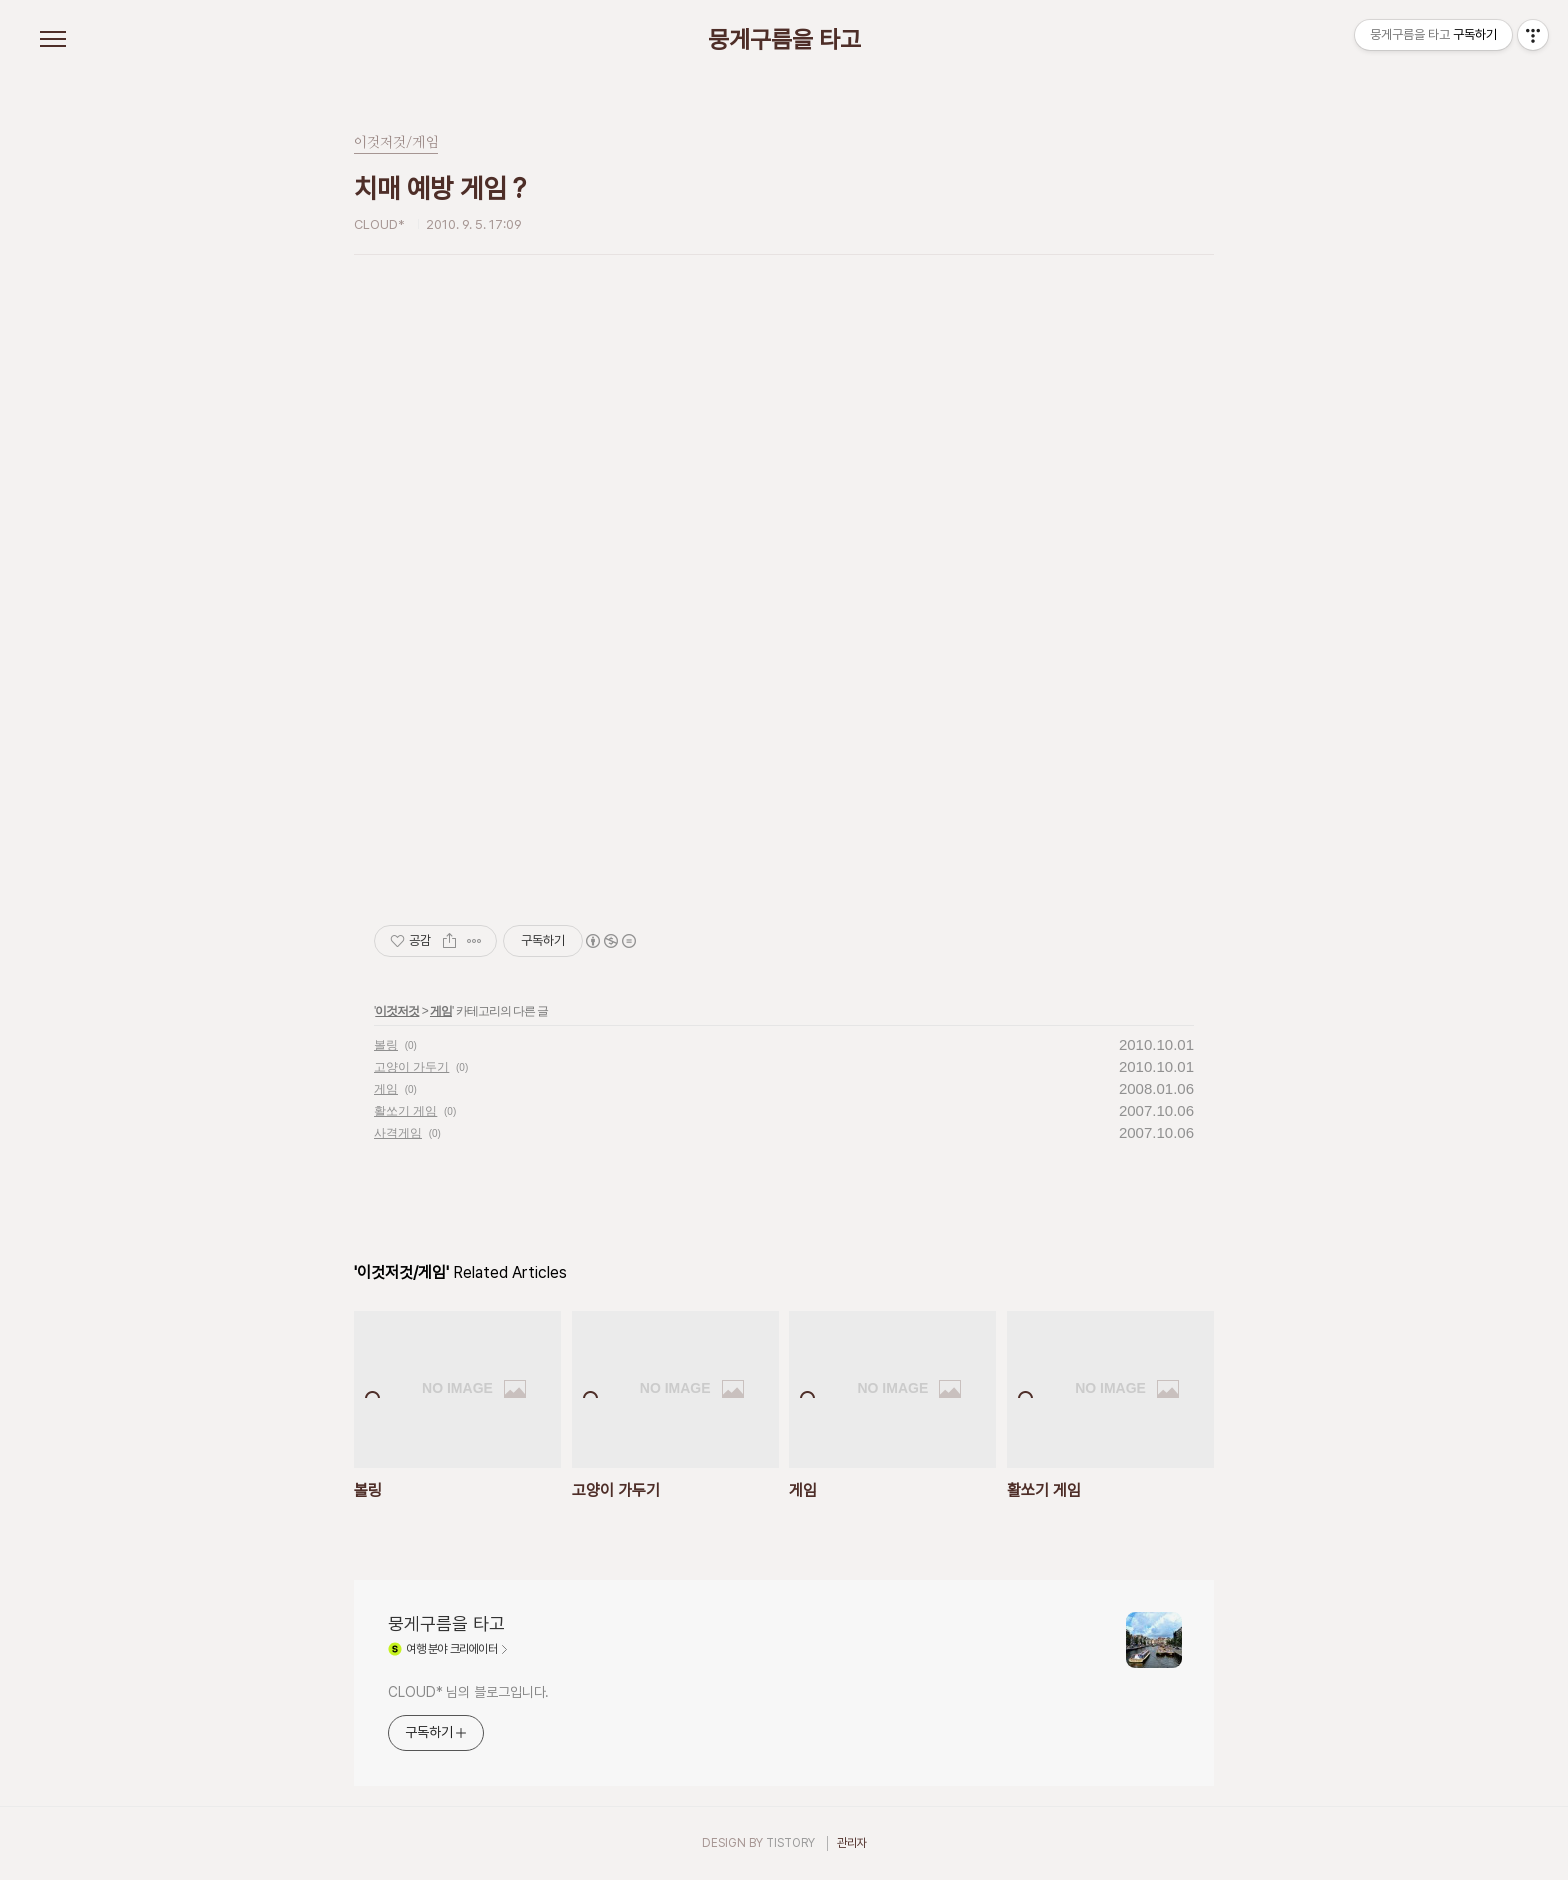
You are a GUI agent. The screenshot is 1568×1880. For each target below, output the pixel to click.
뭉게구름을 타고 (784, 40)
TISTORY (790, 1843)
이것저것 (397, 1011)
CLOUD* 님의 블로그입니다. (468, 1692)
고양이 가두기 (411, 1067)
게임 (441, 1011)
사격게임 (398, 1133)
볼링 (386, 1045)
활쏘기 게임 (405, 1111)
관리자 (852, 1843)
